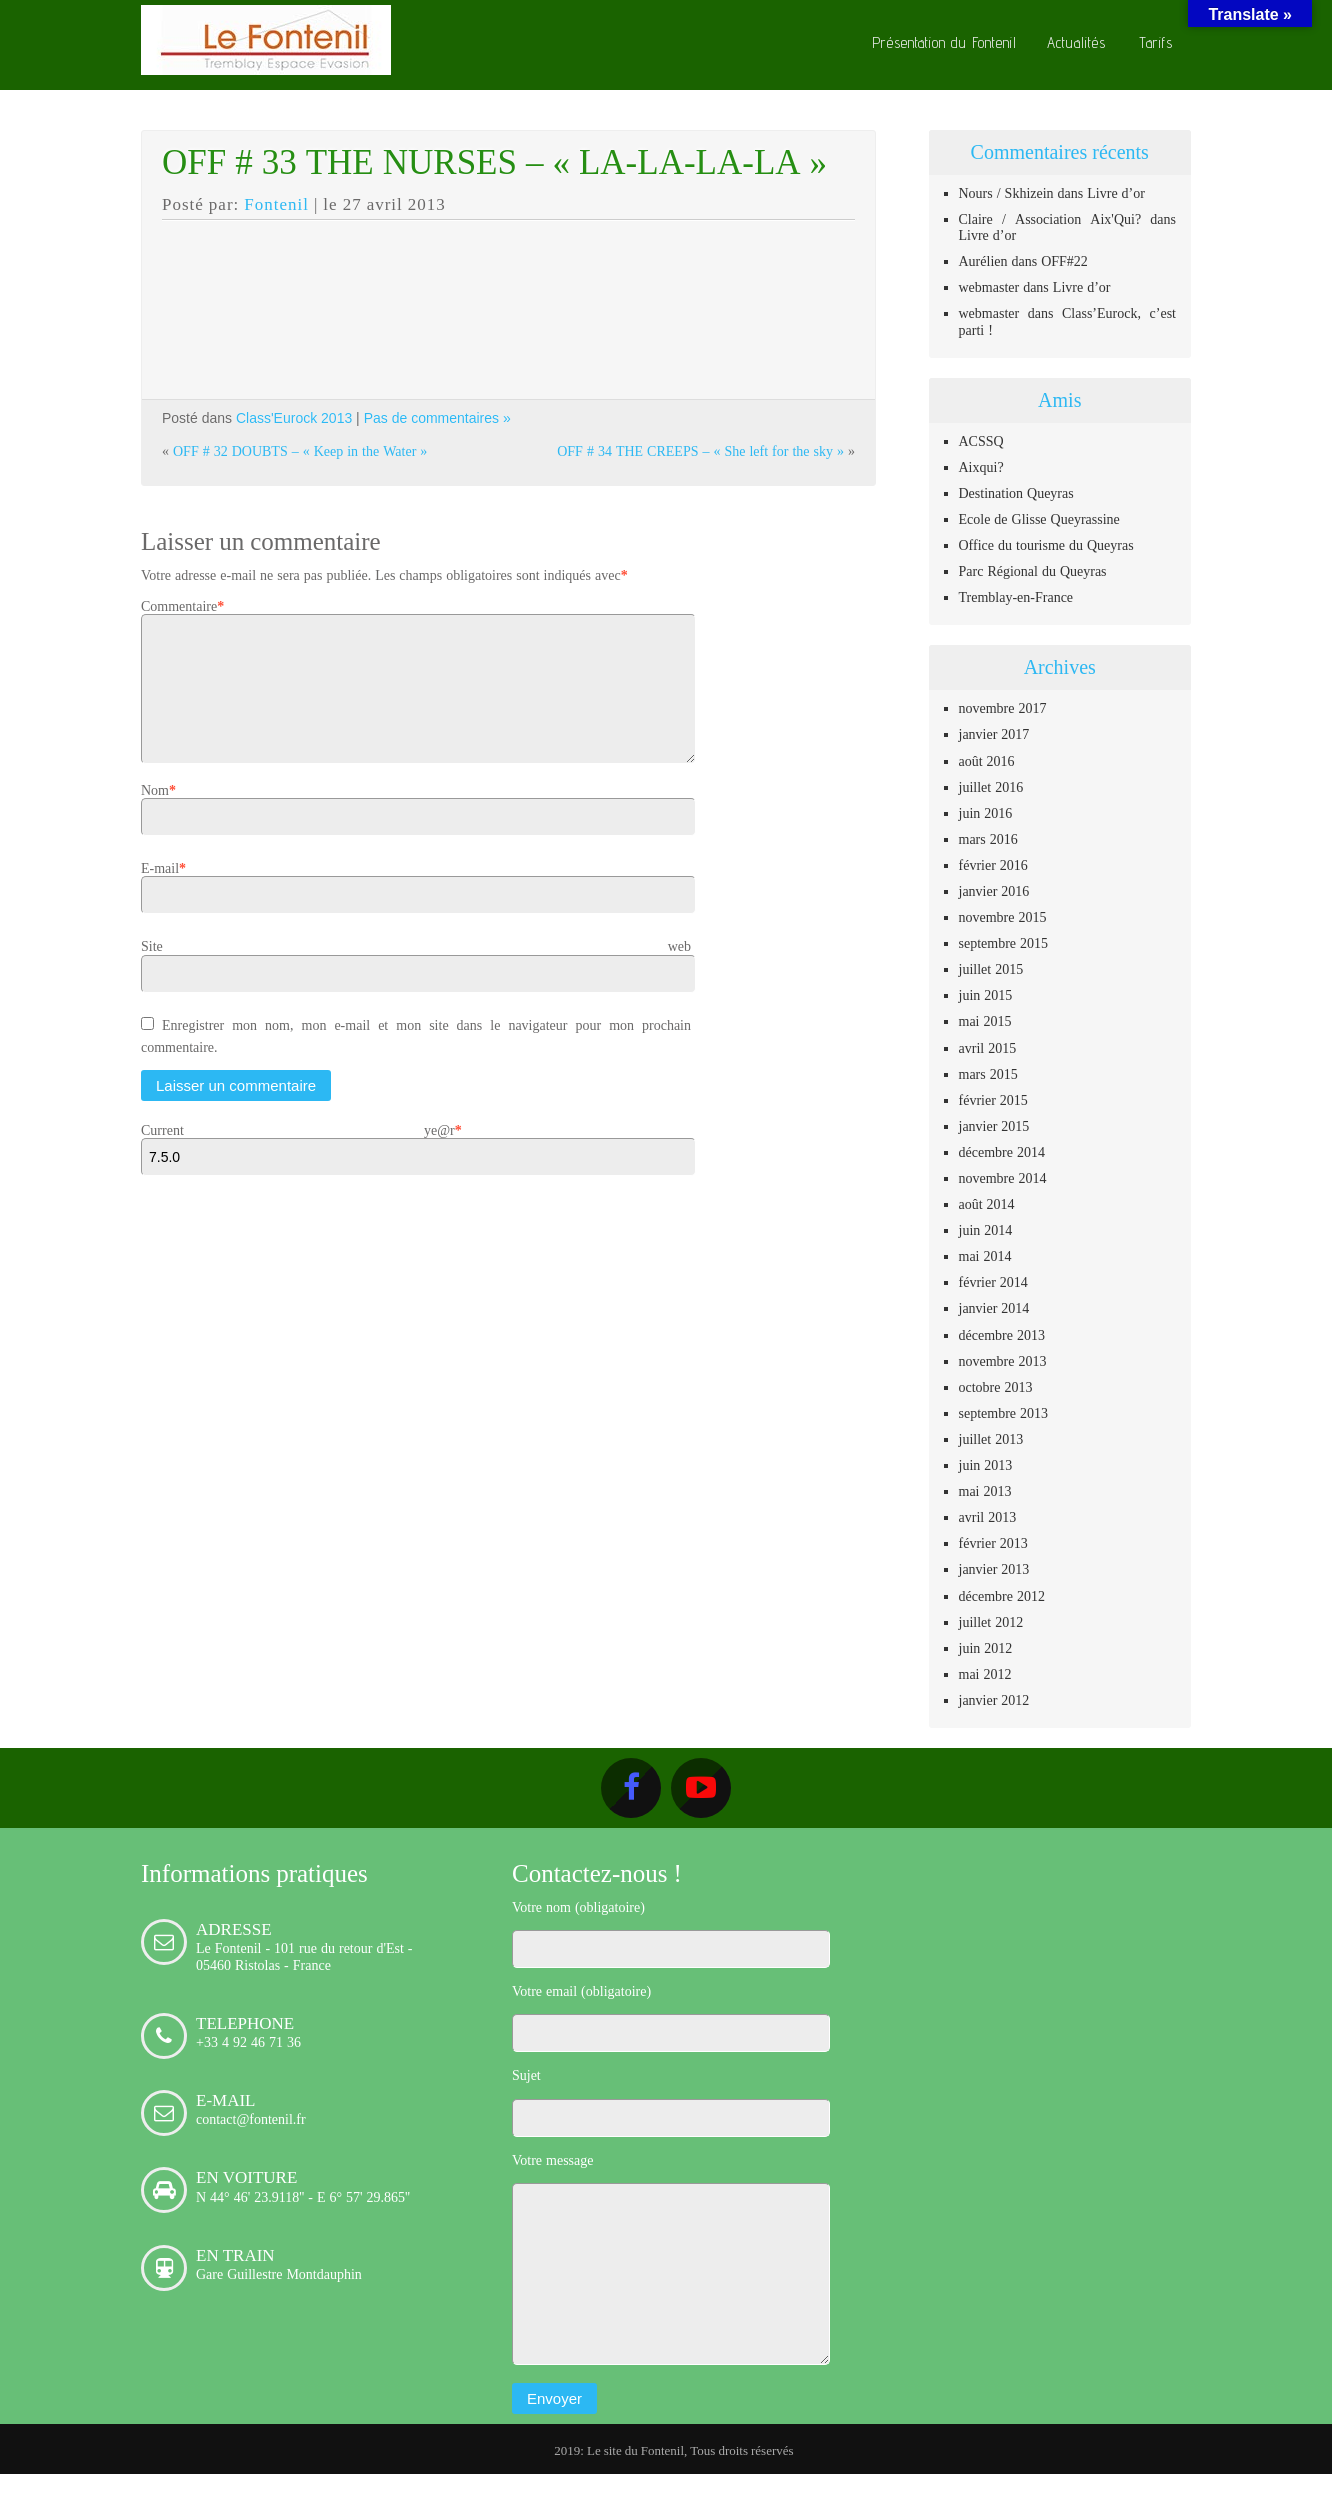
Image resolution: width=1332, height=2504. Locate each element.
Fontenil (276, 204)
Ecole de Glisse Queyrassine (1039, 519)
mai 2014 (985, 1256)
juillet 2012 (991, 1622)
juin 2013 (986, 1465)
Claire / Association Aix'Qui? (1050, 219)
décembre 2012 (1002, 1596)
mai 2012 (985, 1674)
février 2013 (993, 1543)
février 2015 (993, 1100)
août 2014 (987, 1204)
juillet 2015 (991, 969)
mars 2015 (988, 1074)
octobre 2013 (996, 1387)
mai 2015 (985, 1021)
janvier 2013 (994, 1569)
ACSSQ (981, 441)
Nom (155, 814)
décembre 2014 (1002, 1152)
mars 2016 (988, 839)
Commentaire (179, 606)
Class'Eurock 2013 (294, 418)
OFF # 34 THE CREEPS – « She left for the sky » (700, 451)
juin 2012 (986, 1648)
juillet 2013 (991, 1439)
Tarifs (1156, 42)
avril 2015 (988, 1048)
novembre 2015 (1003, 917)
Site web (416, 970)
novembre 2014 (1003, 1178)
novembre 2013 (1003, 1361)
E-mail (160, 892)
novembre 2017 (1003, 708)
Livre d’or (1116, 193)
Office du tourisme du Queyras (1046, 545)
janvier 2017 (994, 734)
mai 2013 (985, 1491)
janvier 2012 (994, 1700)
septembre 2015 (1004, 943)
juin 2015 (986, 995)
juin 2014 (986, 1230)
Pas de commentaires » (437, 418)
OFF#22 (1064, 261)
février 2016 (993, 865)
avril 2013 (988, 1517)
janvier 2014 (994, 1308)
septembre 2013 (1004, 1413)
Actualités (1076, 42)
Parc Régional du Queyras (1033, 571)
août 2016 (987, 761)
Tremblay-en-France (1016, 597)
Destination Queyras (1016, 493)
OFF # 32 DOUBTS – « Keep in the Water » (300, 451)
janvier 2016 (994, 891)
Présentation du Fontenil (944, 42)
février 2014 (993, 1282)
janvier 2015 (994, 1126)
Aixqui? (981, 467)
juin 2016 (986, 813)
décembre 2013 (1002, 1335)
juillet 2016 (991, 787)
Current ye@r (298, 1154)
